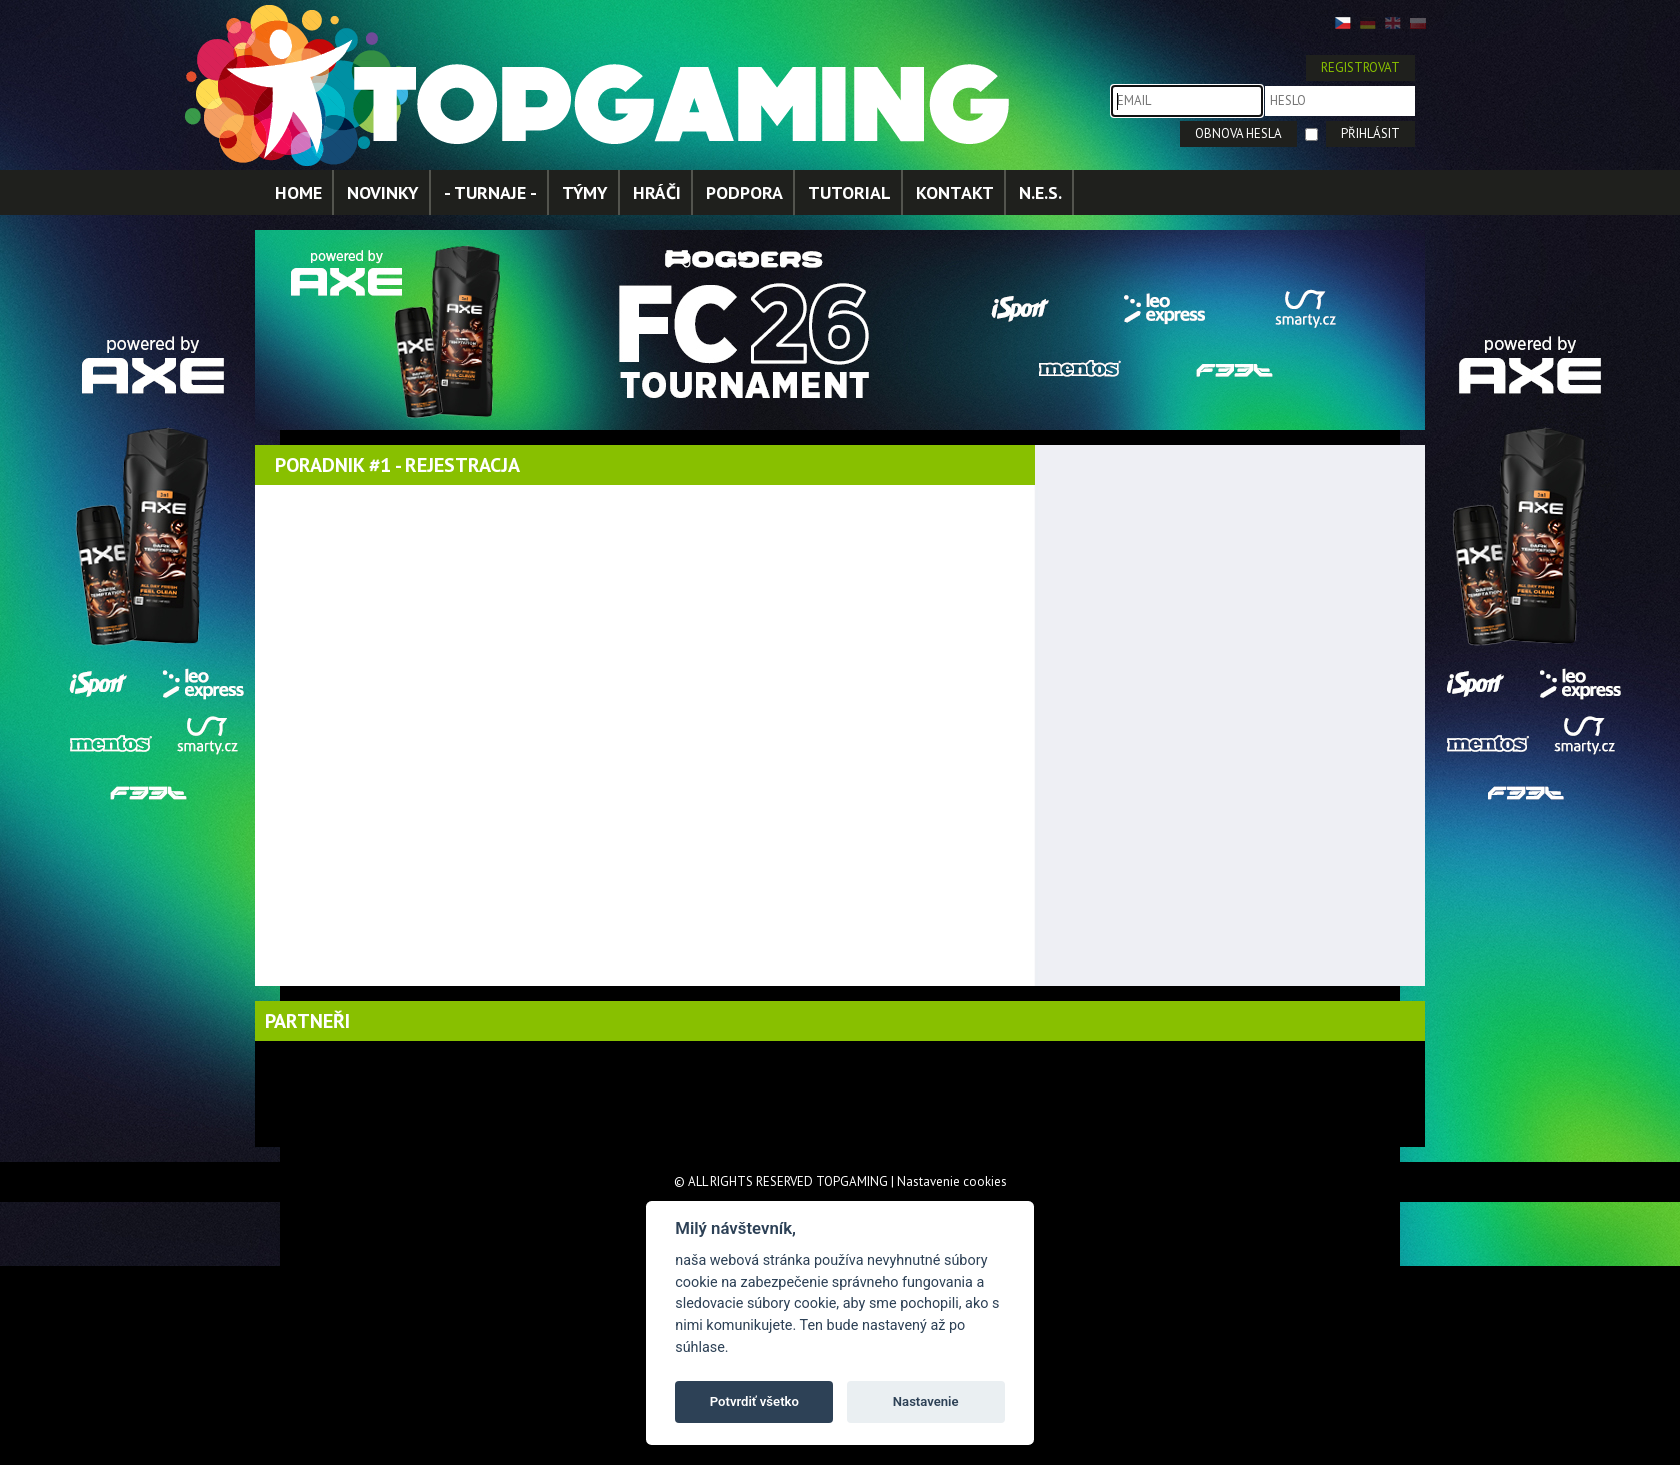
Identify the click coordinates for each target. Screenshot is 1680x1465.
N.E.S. (1040, 192)
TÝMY (585, 192)
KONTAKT (955, 192)
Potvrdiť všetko (754, 1401)
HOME (298, 192)
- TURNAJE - (490, 192)
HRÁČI (657, 192)
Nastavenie (926, 1401)
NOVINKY (383, 192)
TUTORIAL (849, 192)
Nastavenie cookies (952, 1181)
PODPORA (744, 192)
